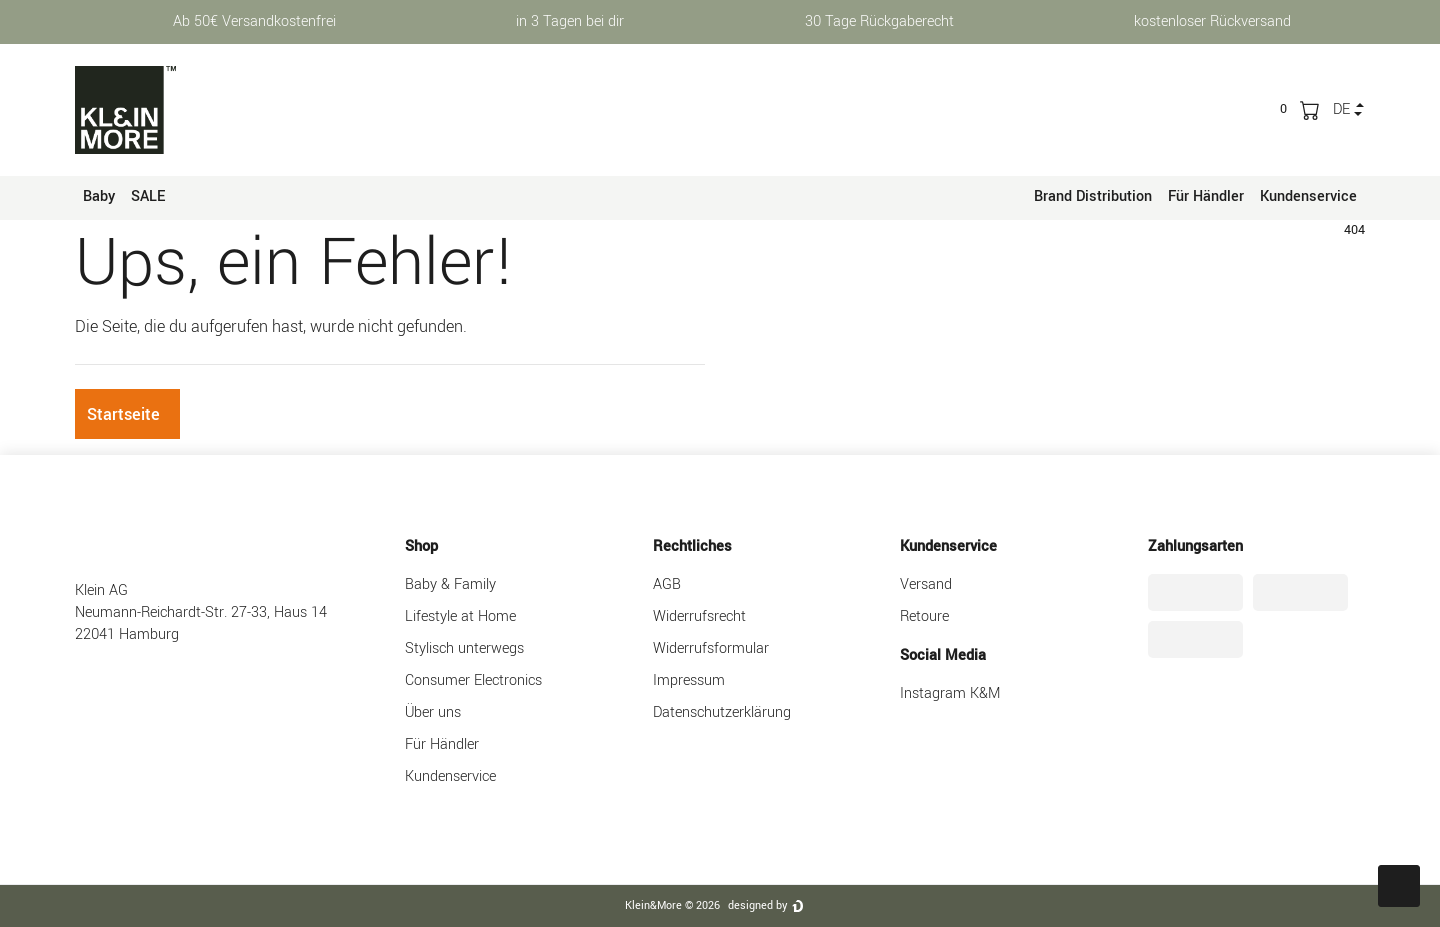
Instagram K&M (950, 693)
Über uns (433, 712)
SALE (148, 196)
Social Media (943, 655)
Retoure (924, 616)
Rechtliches (692, 546)
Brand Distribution (1093, 196)
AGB (667, 584)
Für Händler (1206, 196)
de (1341, 109)
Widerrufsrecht (699, 616)
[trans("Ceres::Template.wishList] (1283, 109)
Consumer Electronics (473, 680)
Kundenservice (1308, 196)
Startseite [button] (123, 414)
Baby (99, 196)
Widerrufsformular (711, 648)
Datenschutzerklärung (722, 712)
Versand (926, 584)
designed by (757, 905)
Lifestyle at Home (460, 616)
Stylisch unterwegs (464, 648)
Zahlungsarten (1195, 546)
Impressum (689, 680)
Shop (421, 546)
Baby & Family (450, 584)
